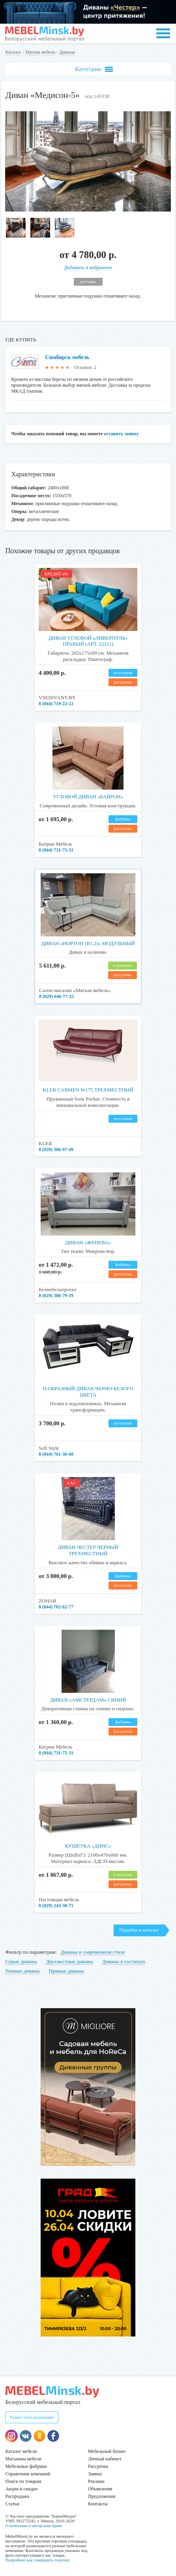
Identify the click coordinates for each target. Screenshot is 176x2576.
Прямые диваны (66, 1971)
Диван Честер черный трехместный (88, 1550)
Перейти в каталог (139, 1930)
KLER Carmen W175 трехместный (88, 1090)
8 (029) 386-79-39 (56, 1295)
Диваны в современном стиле (93, 1952)
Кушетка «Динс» (88, 1846)
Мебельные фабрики (26, 2466)
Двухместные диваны (69, 1961)
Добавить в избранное (88, 267)
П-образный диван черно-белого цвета (88, 1391)
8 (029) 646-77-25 (56, 996)
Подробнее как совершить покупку (37, 2559)
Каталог (13, 52)
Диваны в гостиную (123, 1961)
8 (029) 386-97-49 (56, 1149)
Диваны (67, 52)
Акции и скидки (21, 2489)
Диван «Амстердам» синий (88, 1700)
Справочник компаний (27, 2474)
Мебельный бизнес (107, 2451)
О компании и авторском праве (33, 2525)
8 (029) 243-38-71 (56, 1905)
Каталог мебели (21, 2451)
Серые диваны (21, 1961)
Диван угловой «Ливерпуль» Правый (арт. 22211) (87, 641)
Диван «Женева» (87, 1242)
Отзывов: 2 (85, 367)
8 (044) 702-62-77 (56, 1607)
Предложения (101, 2496)
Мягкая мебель (40, 52)
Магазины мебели (23, 2459)
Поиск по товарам (23, 2481)
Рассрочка (98, 2466)
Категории (94, 69)
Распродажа (17, 2496)
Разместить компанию (31, 2417)
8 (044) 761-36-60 (56, 1454)
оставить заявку (121, 433)
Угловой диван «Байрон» (88, 796)
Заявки (95, 2474)
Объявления (100, 2489)
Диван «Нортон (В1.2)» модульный (88, 943)
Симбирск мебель (67, 357)
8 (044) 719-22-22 (56, 703)
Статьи (12, 2504)
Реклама (96, 2481)
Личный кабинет (105, 2459)
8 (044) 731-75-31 (56, 850)
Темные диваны (22, 1971)
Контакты (98, 2504)
